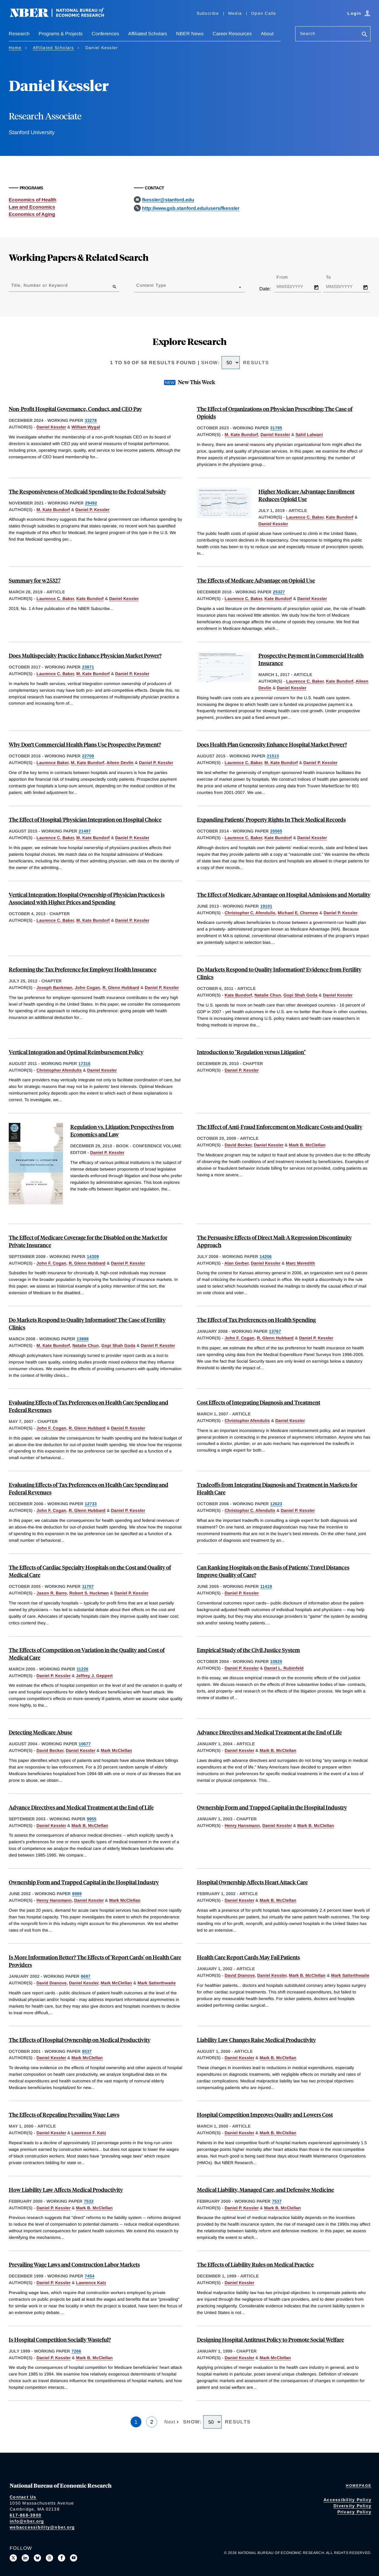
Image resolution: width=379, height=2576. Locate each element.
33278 (91, 420)
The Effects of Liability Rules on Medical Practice (255, 2264)
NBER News (190, 33)
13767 (275, 1331)
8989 (77, 1893)
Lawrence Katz (91, 2282)
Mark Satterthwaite (156, 1982)
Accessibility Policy (347, 2499)
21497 (85, 831)
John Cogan (87, 987)
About (267, 33)
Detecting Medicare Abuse (40, 1732)
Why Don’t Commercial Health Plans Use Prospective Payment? (85, 744)
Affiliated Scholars (147, 33)
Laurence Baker (52, 762)
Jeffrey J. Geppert (94, 1675)
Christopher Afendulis (59, 1070)
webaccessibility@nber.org (42, 2527)
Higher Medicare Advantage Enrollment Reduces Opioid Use (306, 495)
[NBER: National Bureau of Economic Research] (62, 15)
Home (15, 47)
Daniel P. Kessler (92, 509)
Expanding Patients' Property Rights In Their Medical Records (271, 819)
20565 (276, 831)
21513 (273, 756)
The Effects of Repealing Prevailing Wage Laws (64, 2114)
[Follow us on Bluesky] (37, 2558)
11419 (266, 1586)
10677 (85, 1743)
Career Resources (232, 33)
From (287, 277)
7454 (89, 2276)
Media (235, 13)
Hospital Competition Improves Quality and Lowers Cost (265, 2114)
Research (19, 33)
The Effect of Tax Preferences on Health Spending (256, 1319)
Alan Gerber (236, 1263)
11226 (82, 1669)
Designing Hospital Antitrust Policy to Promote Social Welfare (270, 2339)
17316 (84, 1063)
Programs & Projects (61, 33)
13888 (83, 1338)
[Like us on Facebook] (61, 2558)
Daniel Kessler (51, 427)
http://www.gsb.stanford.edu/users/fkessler (190, 208)
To (334, 277)
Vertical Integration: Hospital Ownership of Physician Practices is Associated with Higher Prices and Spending (87, 898)
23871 (88, 667)
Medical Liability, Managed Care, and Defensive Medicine (265, 2189)
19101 (266, 906)
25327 (279, 591)
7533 (88, 2201)
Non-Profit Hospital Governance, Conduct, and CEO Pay (75, 408)
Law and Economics (32, 207)
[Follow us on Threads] (49, 2558)
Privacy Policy (354, 2511)
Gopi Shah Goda (300, 995)
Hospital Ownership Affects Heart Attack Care (252, 1882)
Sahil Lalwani (309, 434)
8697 (85, 1976)
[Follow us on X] (13, 2558)
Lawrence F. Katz (88, 2132)
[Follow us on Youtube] (73, 2558)
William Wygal (85, 427)
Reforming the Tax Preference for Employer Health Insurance (82, 969)
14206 (266, 1256)
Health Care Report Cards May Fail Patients (248, 1957)
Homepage (358, 2485)
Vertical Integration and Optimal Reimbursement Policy (76, 1052)
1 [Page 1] (135, 2422)
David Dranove (51, 1982)
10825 (276, 1661)
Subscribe (208, 13)
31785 (276, 427)
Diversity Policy (352, 2505)
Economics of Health (32, 199)
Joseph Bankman (54, 987)
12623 (276, 1503)
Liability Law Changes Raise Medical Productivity (256, 2039)
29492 (91, 503)
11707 (88, 1586)
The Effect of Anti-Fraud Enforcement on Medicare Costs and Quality (279, 1126)
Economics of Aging (32, 214)
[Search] (364, 35)
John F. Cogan (51, 1263)
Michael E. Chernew (298, 912)
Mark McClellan (116, 1750)
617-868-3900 (25, 2515)
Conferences (105, 33)
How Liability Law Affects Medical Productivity (66, 2189)
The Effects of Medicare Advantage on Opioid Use (256, 580)
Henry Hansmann (242, 1825)
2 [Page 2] (151, 2422)
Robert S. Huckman (89, 1593)
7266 (76, 2351)
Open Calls (263, 13)
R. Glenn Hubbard (121, 987)
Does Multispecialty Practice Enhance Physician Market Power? (85, 655)
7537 (277, 2201)
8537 (87, 2051)
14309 (93, 1256)
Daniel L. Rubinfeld (284, 1668)
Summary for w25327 (35, 580)
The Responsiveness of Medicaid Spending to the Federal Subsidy (87, 491)
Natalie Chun (267, 995)
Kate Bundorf (339, 517)
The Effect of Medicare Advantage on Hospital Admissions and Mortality (284, 894)
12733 (91, 1503)
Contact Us (23, 2497)
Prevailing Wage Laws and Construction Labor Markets (74, 2264)
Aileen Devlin (120, 762)
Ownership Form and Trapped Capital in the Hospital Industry (272, 1807)
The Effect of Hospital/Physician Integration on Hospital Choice (85, 819)
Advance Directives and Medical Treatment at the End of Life (269, 1732)
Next (170, 2421)
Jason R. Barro (51, 1593)
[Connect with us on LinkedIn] (25, 2558)
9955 (91, 1818)
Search (308, 33)
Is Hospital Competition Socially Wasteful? (60, 2339)
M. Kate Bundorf (241, 434)
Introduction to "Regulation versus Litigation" (251, 1052)
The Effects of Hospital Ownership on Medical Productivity (79, 2039)
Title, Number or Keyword (39, 285)
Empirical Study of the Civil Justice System (248, 1650)
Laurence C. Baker (305, 517)
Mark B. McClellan (307, 1145)
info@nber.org (27, 2521)
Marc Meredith (300, 1263)
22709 (88, 756)
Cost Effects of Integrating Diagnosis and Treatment (258, 1402)
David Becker (238, 1145)
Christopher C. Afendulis (250, 912)
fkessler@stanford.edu (168, 199)
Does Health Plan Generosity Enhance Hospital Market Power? (272, 744)
